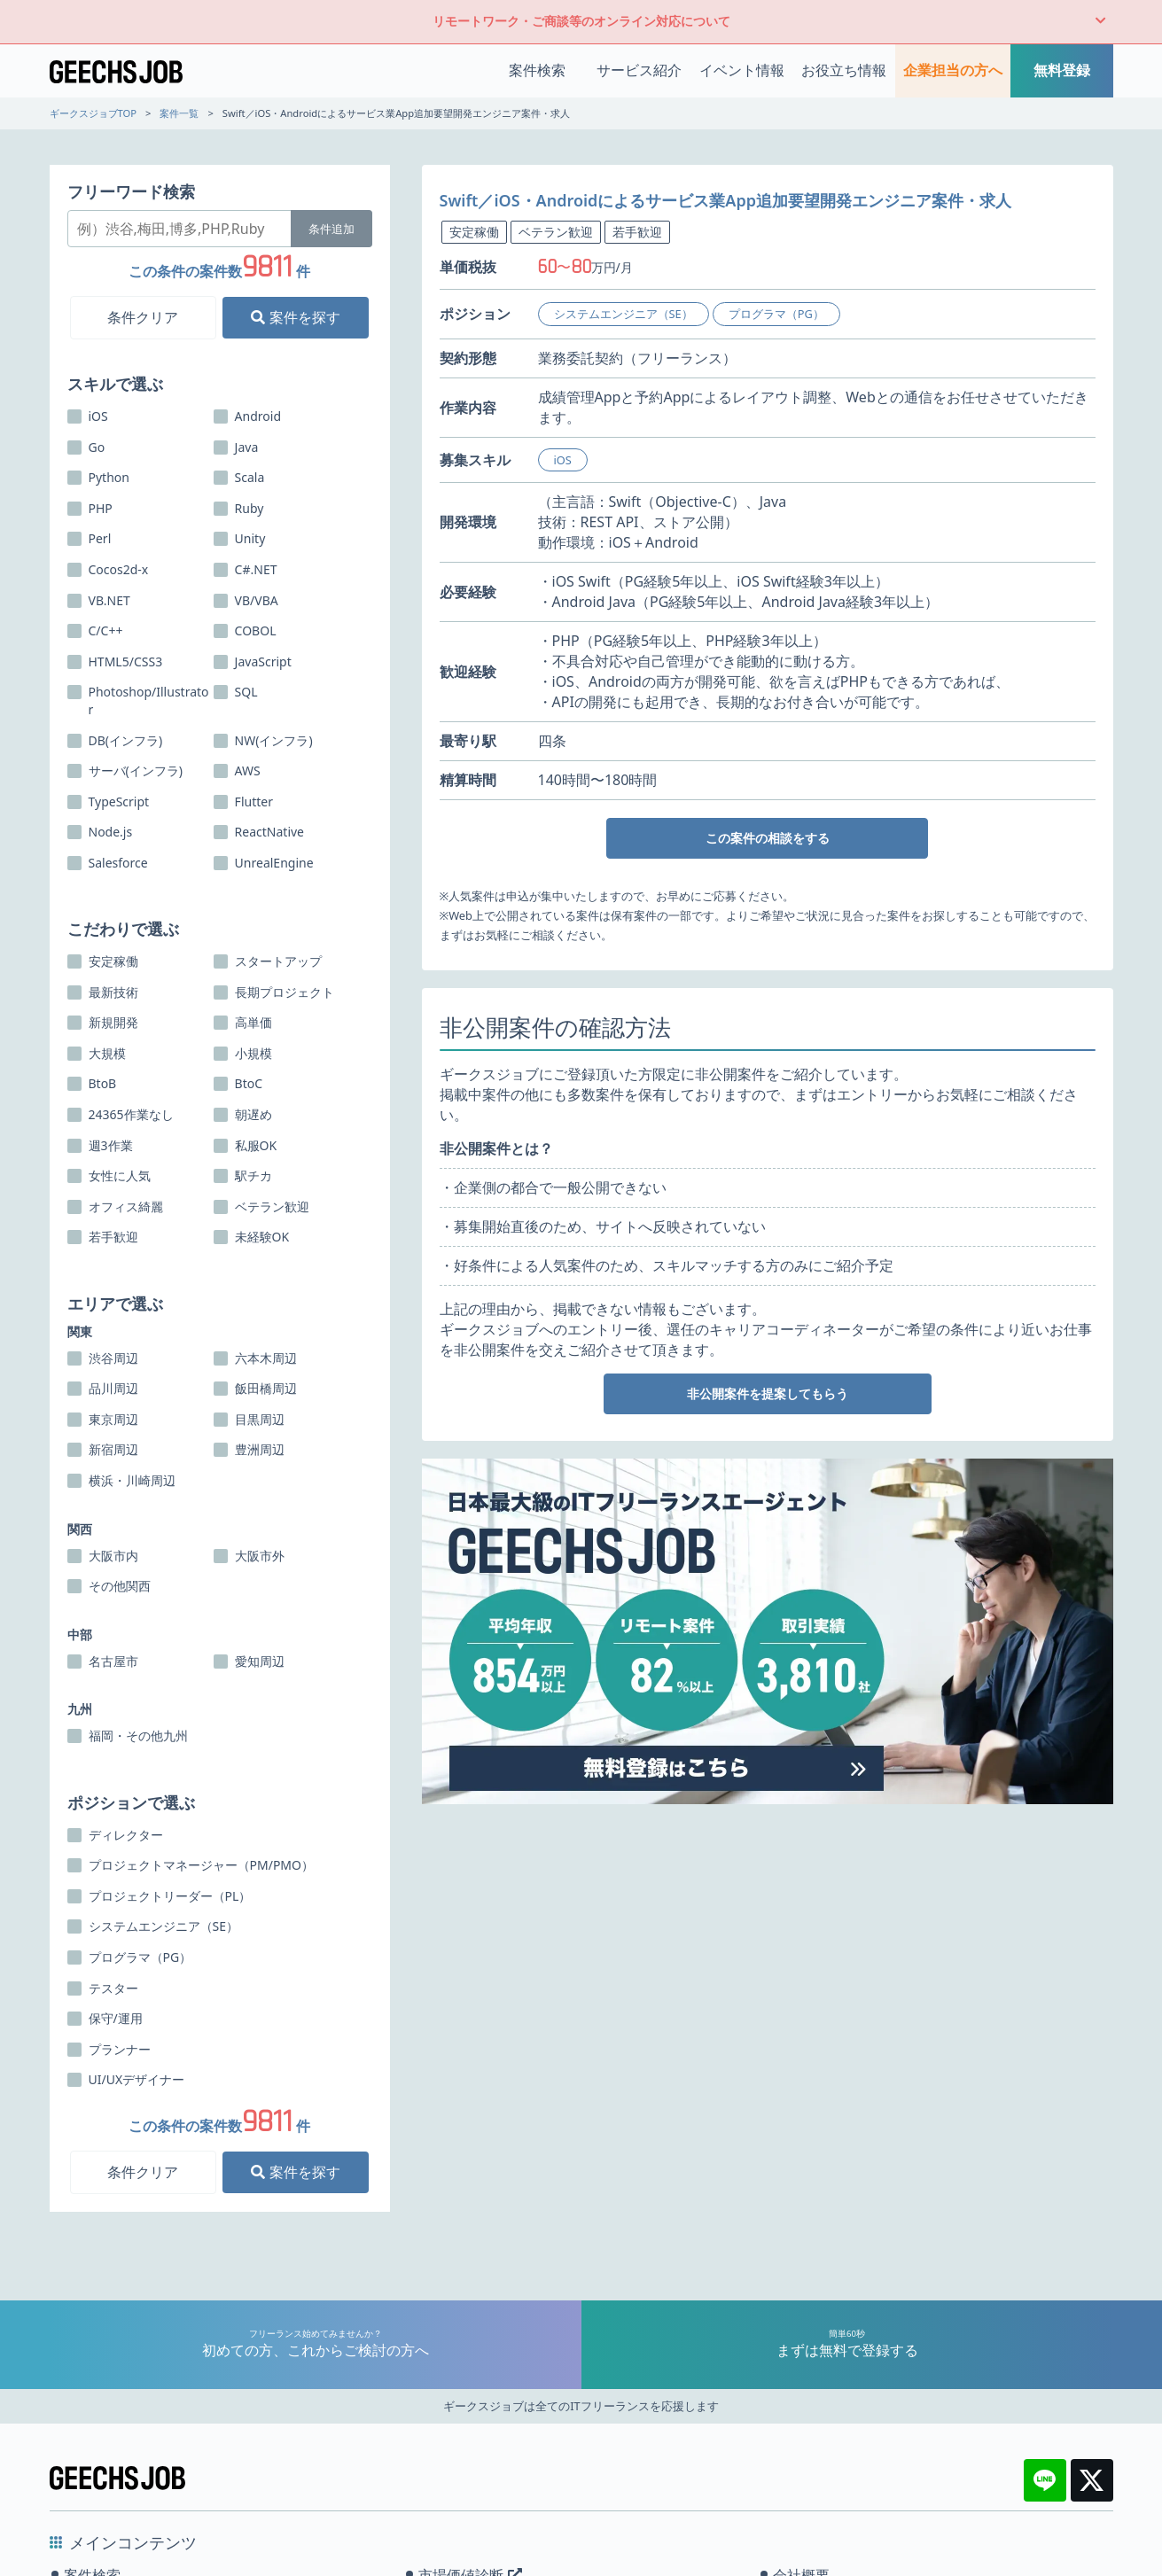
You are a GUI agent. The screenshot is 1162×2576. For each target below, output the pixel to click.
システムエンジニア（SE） (623, 314)
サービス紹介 (639, 70)
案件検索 (537, 70)
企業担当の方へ (952, 70)
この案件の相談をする (768, 837)
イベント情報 (741, 70)
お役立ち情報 (843, 70)
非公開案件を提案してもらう (767, 1393)
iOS (563, 460)
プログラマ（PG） (776, 314)
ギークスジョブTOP (93, 113)
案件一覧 (179, 113)
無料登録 (1061, 70)
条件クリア (142, 317)
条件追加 (331, 229)
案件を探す (295, 317)
